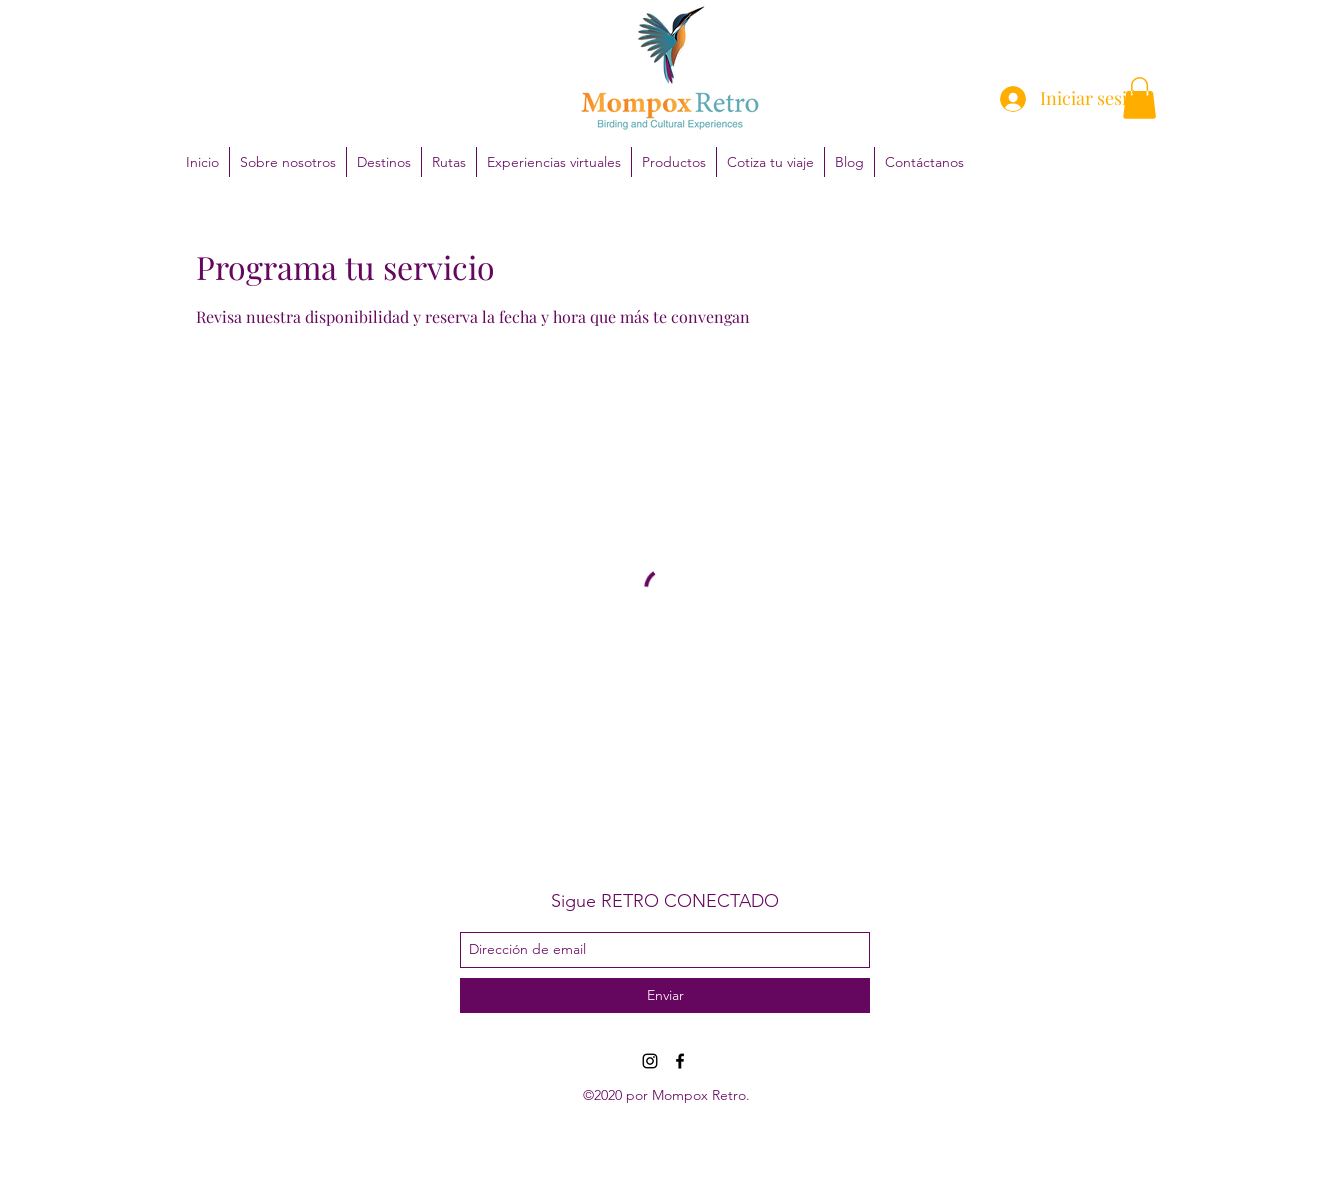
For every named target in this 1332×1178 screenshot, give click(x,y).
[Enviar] (665, 995)
